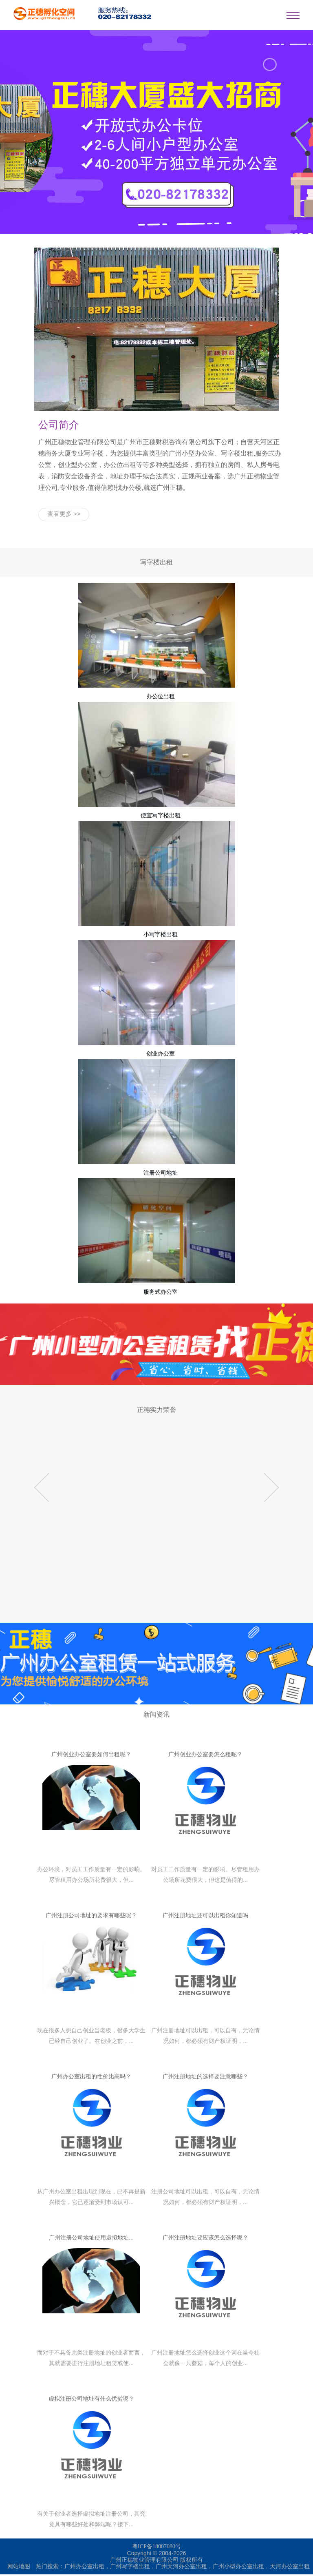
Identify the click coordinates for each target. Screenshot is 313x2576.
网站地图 (18, 2568)
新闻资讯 (156, 1716)
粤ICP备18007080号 (156, 2548)
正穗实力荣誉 (156, 1411)
